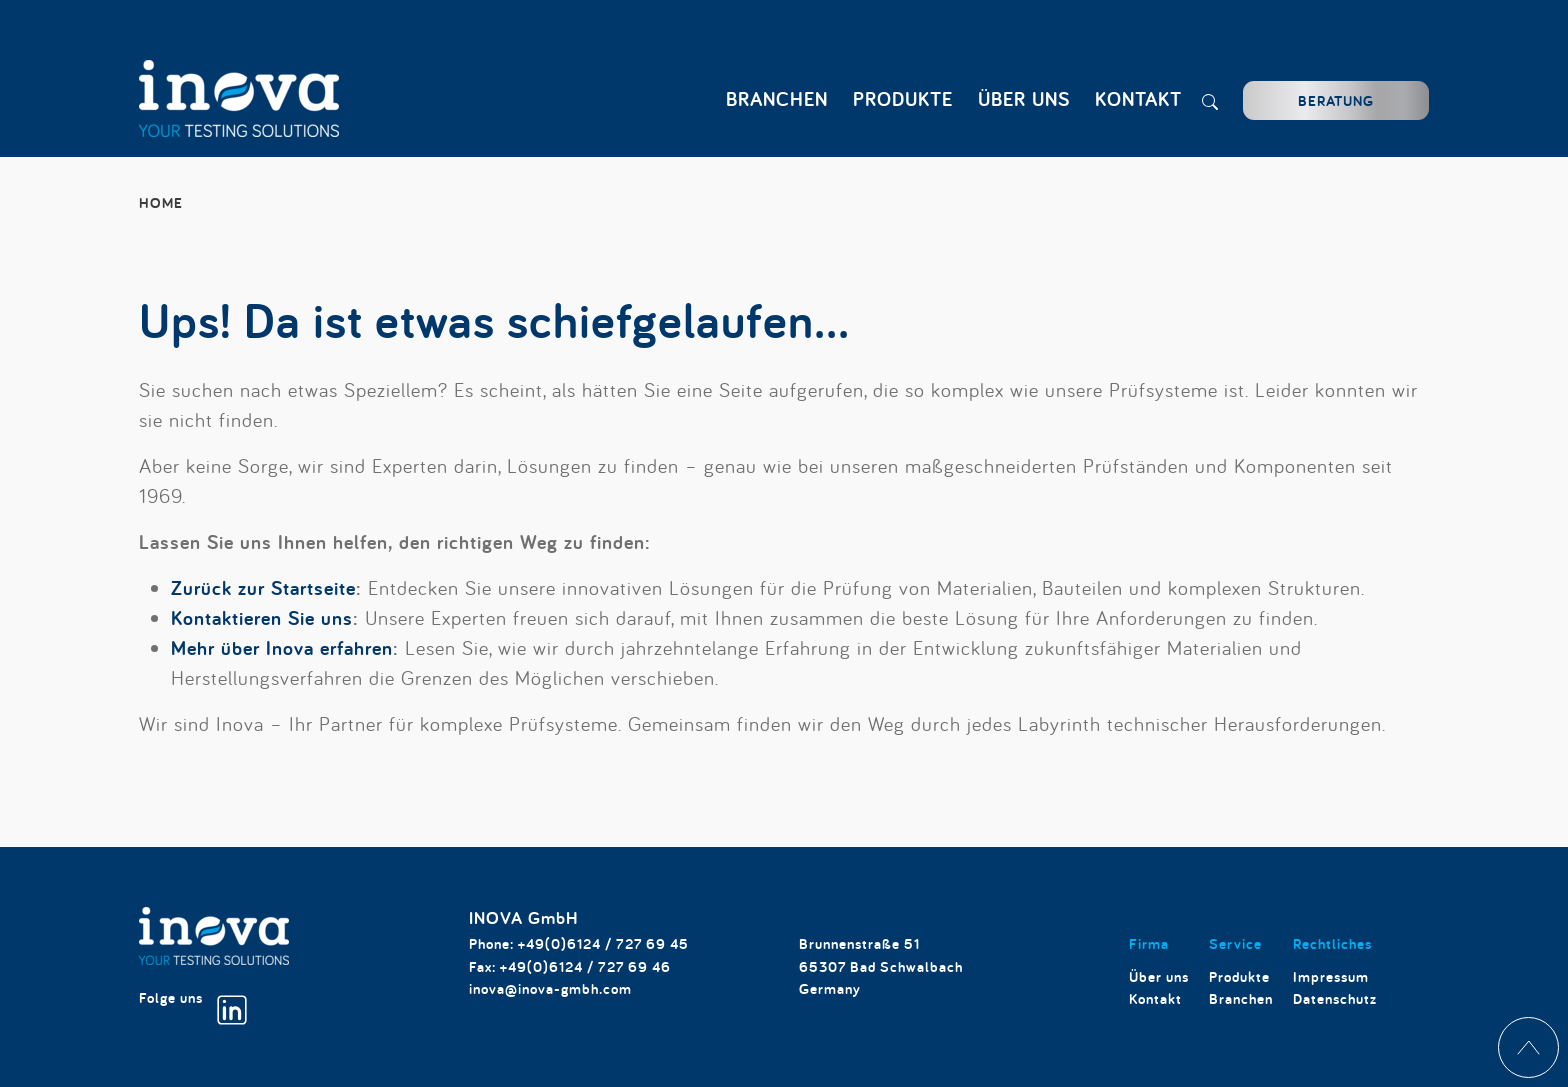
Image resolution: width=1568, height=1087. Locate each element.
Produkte (1239, 976)
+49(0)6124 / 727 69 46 (585, 966)
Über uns (1159, 976)
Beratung (1336, 100)
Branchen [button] (777, 99)
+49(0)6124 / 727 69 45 (603, 943)
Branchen (1241, 998)
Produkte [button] (903, 99)
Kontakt (1138, 99)
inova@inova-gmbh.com (550, 988)
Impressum (1331, 976)
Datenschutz (1335, 998)
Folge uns (193, 1006)
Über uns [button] (1024, 99)
